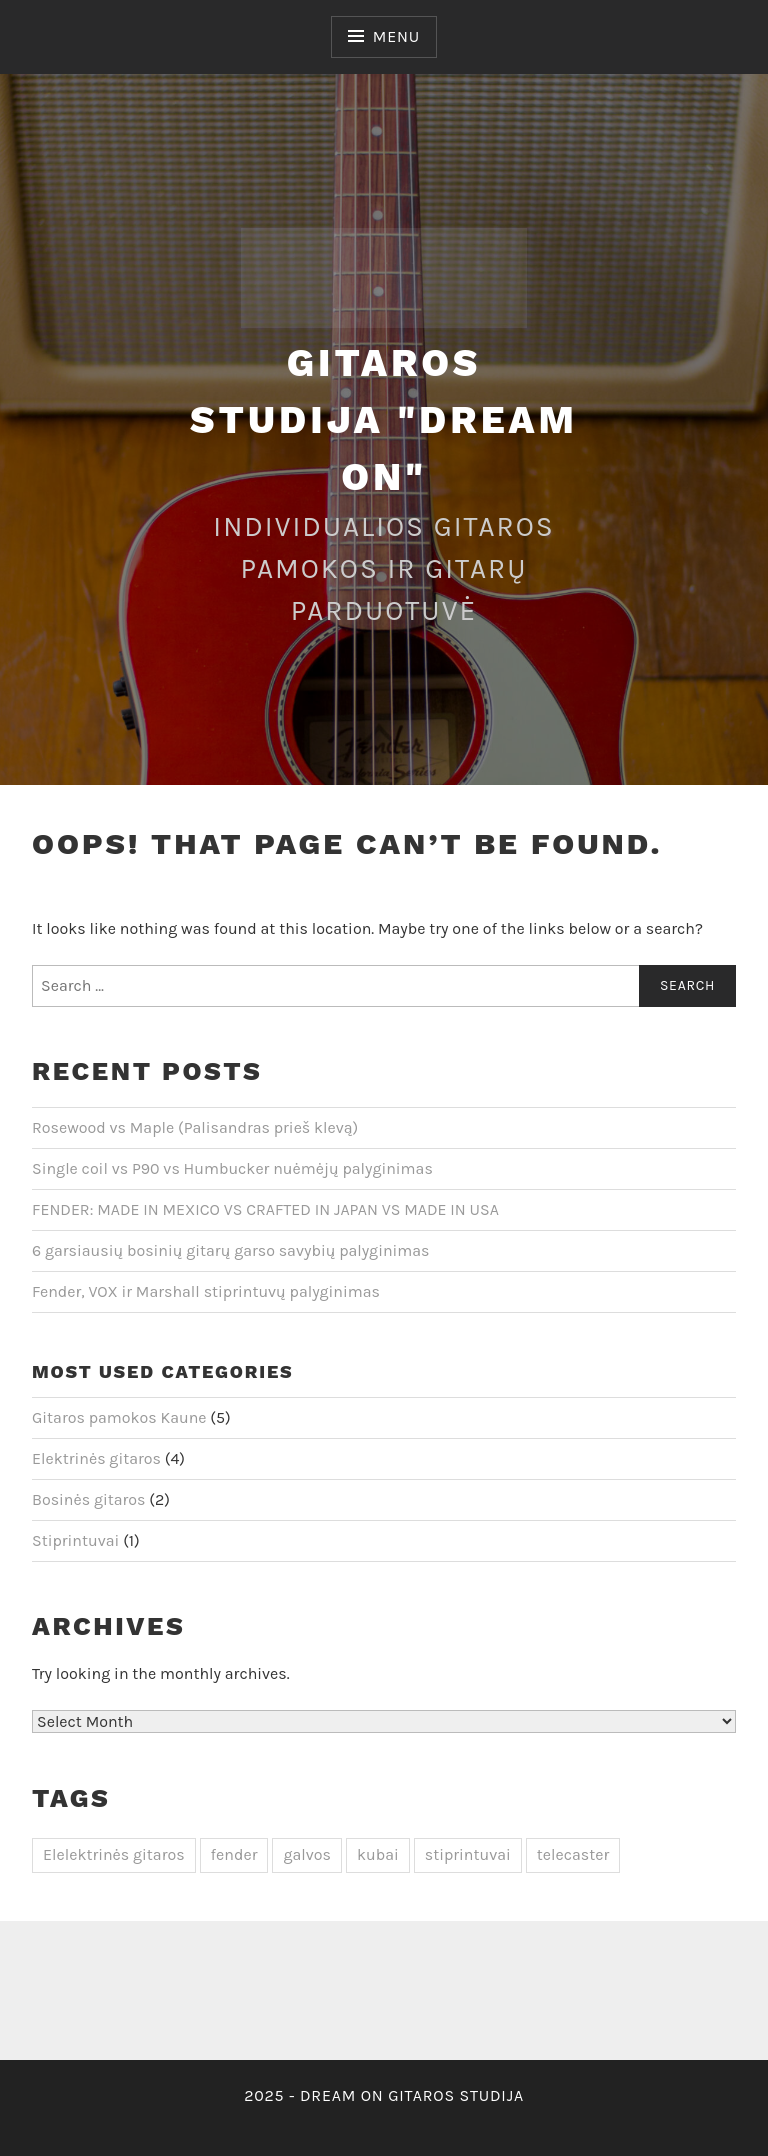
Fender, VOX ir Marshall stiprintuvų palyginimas (206, 1291)
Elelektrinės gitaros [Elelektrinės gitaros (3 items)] (114, 1854)
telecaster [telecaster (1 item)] (573, 1854)
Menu (396, 36)
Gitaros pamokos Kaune (119, 1417)
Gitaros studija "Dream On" (384, 420)
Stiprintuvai (75, 1540)
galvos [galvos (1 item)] (307, 1854)
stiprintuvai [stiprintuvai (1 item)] (468, 1854)
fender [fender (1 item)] (234, 1854)
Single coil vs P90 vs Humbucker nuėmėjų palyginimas (232, 1168)
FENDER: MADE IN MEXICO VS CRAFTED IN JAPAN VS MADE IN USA (265, 1209)
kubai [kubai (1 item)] (378, 1854)
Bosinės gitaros (89, 1499)
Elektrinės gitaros (96, 1458)
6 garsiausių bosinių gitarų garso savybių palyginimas (231, 1250)
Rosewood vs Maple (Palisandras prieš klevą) (195, 1127)
